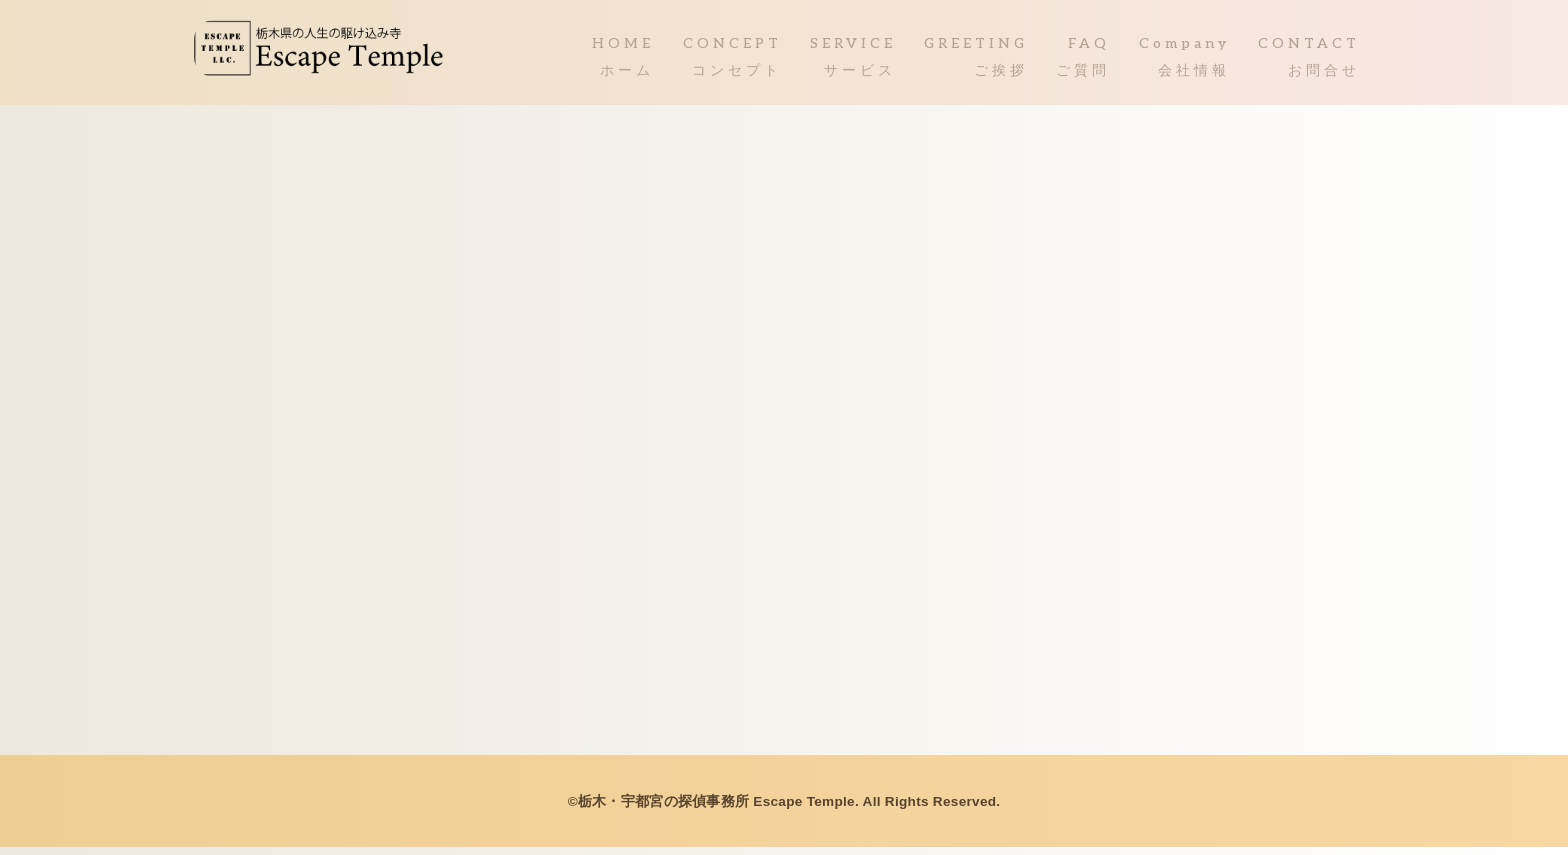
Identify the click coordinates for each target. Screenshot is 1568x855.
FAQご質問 (1083, 61)
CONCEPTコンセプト (732, 61)
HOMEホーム (623, 61)
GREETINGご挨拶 (976, 61)
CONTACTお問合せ (1309, 61)
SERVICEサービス (853, 61)
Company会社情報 (1184, 61)
